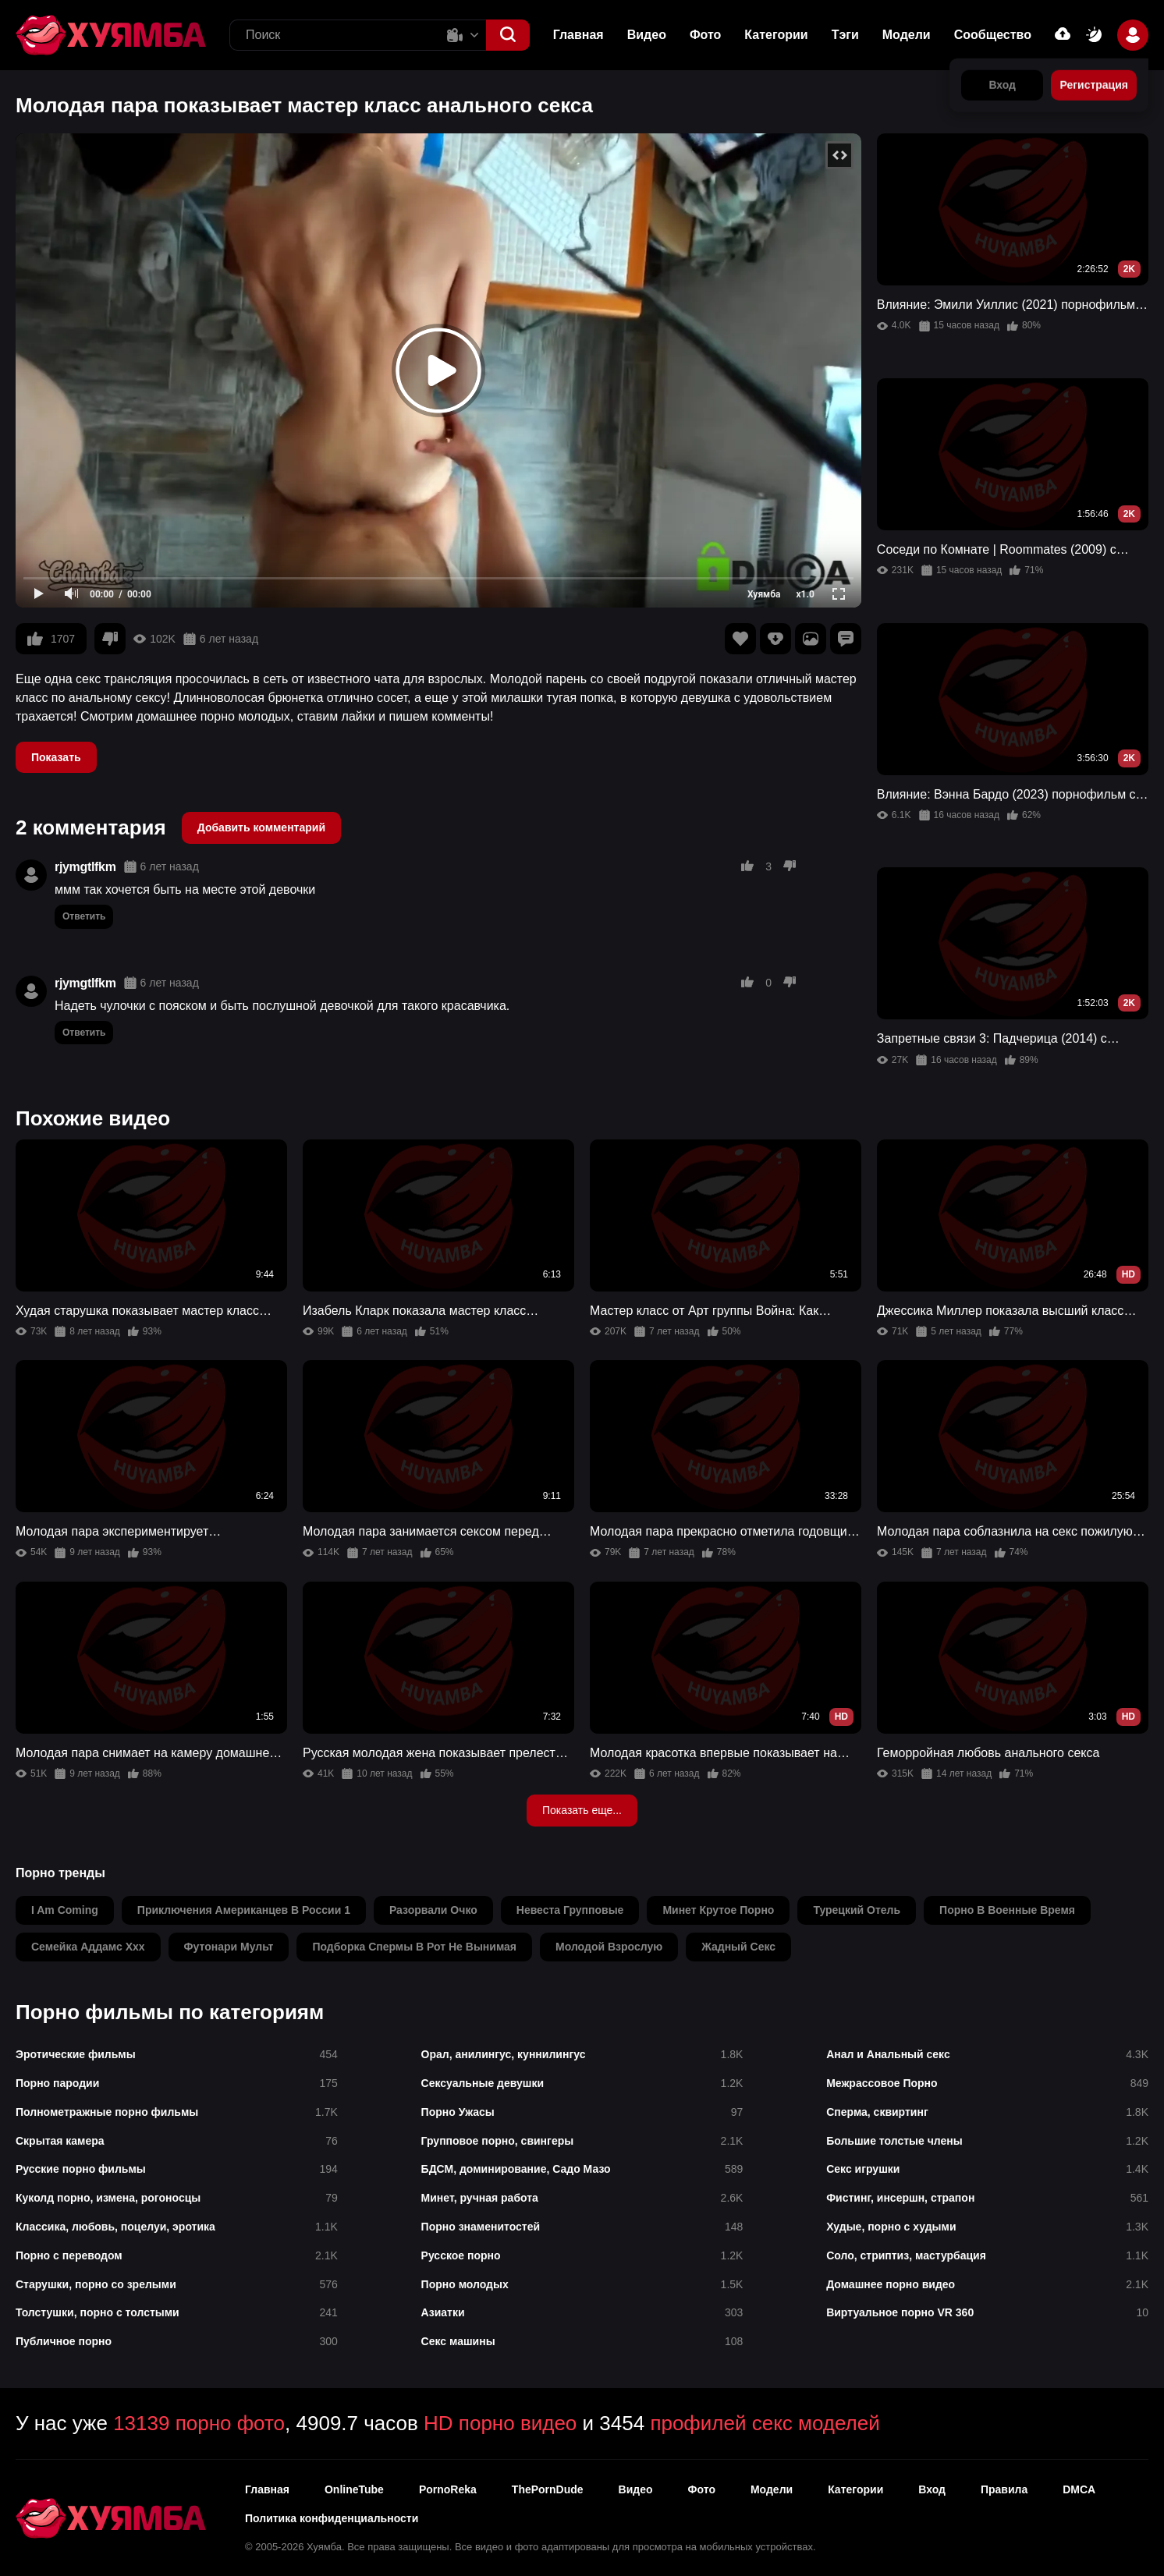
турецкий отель (856, 1910)
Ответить (83, 916)
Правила (1004, 2489)
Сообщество (992, 34)
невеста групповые (570, 1910)
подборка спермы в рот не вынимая (414, 1946)
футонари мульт (229, 1946)
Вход (932, 2489)
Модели (906, 34)
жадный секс (738, 1946)
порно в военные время (1007, 1910)
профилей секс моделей (764, 2423)
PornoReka (448, 2489)
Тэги (845, 34)
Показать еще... (582, 1810)
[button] (508, 35)
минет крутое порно (718, 1910)
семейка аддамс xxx (88, 1946)
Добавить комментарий (261, 827)
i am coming (64, 1910)
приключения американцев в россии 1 (243, 1910)
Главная (578, 34)
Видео (646, 34)
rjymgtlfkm (85, 866)
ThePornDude (548, 2489)
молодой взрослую (608, 1946)
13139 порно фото (199, 2423)
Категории (775, 34)
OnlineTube (354, 2489)
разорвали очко (433, 1910)
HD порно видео (500, 2423)
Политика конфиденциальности (331, 2518)
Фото (705, 34)
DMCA (1079, 2489)
